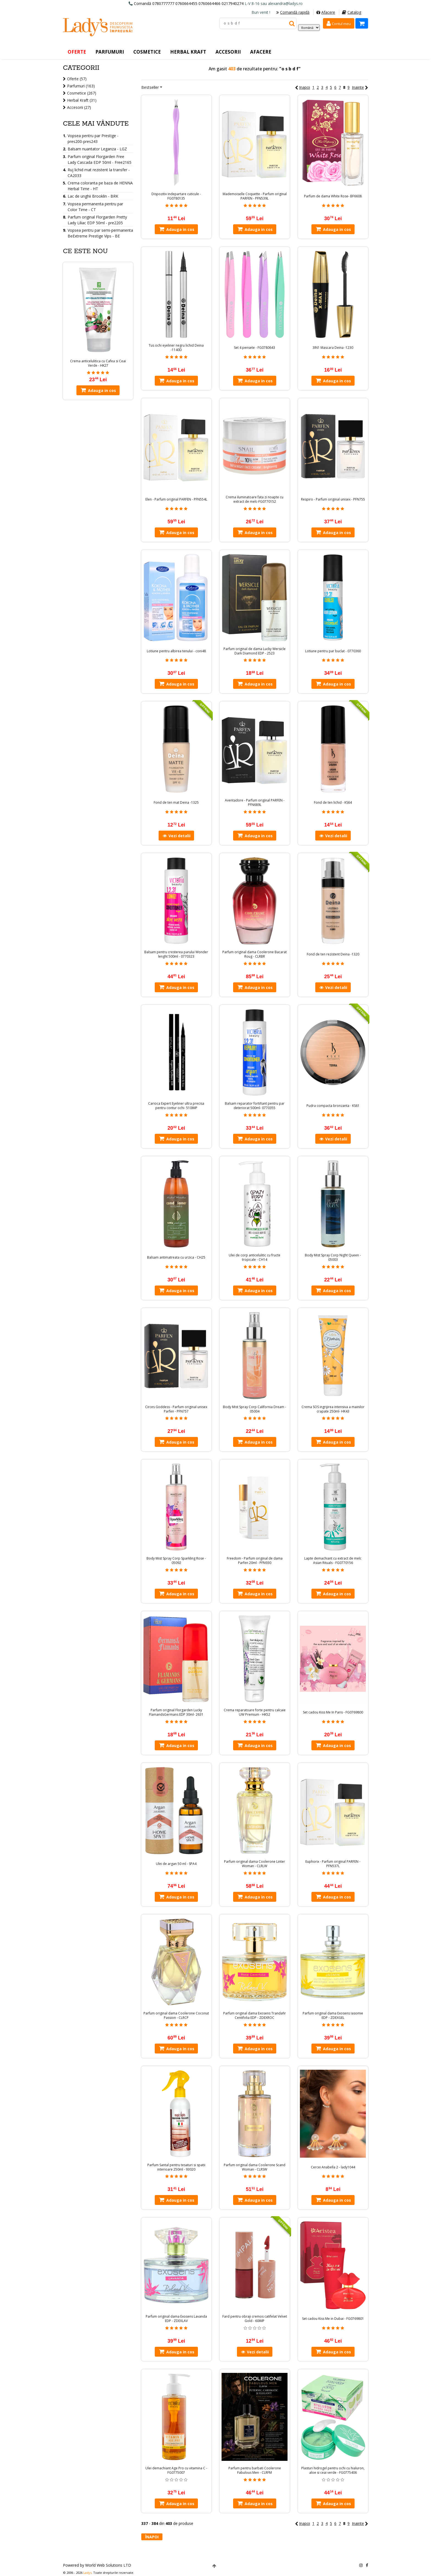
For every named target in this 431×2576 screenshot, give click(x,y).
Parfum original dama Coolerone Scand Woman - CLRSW (254, 2167)
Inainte (360, 87)
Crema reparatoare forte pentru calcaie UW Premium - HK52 (255, 1712)
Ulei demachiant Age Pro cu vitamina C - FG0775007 (176, 2470)
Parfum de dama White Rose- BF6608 (333, 196)
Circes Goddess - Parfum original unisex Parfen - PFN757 (176, 1409)
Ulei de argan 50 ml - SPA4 (176, 1864)
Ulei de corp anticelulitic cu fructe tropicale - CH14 (254, 1257)
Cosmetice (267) (81, 93)
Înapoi (152, 2536)
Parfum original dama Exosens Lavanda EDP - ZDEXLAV (176, 2318)
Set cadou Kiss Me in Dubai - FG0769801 (333, 2319)
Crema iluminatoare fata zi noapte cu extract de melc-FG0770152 (254, 499)
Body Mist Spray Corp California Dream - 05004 (254, 1409)
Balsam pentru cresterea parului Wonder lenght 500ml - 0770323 (176, 954)
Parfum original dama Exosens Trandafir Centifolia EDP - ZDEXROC (254, 2015)
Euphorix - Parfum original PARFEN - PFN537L (332, 1863)
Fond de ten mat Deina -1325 (176, 802)
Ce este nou (85, 251)
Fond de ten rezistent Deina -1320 (333, 954)
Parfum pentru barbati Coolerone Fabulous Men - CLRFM (254, 2470)
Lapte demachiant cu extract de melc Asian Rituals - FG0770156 (332, 1560)
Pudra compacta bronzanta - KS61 (333, 1106)
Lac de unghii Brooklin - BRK (93, 196)
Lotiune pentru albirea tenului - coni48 (176, 651)
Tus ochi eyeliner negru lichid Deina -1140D (176, 347)
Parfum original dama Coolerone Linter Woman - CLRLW (254, 1863)
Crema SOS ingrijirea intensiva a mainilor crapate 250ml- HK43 (333, 1409)
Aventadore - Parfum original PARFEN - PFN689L (254, 802)
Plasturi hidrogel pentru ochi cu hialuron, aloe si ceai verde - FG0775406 (332, 2470)
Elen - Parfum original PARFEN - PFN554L (176, 499)
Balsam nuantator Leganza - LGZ (97, 148)
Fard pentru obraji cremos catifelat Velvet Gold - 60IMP (254, 2318)
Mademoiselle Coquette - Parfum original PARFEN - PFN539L (255, 196)
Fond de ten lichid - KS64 (333, 802)
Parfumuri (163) (81, 86)
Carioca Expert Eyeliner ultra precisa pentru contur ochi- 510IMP (176, 1105)
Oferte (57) (77, 78)
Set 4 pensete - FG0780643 (254, 348)
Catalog (351, 12)
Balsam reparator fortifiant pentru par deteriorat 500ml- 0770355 (254, 1105)
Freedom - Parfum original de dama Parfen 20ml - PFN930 (255, 1560)
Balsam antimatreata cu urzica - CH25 (176, 1257)
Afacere (325, 12)
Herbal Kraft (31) (81, 100)
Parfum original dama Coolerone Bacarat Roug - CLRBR (254, 954)
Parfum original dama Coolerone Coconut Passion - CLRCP (176, 2015)
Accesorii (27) (79, 107)
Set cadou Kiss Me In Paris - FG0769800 (333, 1712)
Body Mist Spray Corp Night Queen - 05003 (333, 1257)
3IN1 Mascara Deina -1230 (333, 348)
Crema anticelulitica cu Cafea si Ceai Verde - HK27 (98, 363)
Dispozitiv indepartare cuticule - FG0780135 (176, 196)
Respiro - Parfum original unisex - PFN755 (333, 499)
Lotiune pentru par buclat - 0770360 (333, 651)
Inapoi (302, 87)
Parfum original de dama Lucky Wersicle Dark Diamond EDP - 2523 (254, 651)
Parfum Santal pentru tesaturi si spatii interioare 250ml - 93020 (176, 2167)
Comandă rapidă (293, 12)
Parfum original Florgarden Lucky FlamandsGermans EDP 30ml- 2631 (176, 1712)
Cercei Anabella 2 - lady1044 (333, 2167)
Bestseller (150, 87)
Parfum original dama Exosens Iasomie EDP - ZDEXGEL (333, 2015)
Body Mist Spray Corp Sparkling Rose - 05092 (176, 1560)
